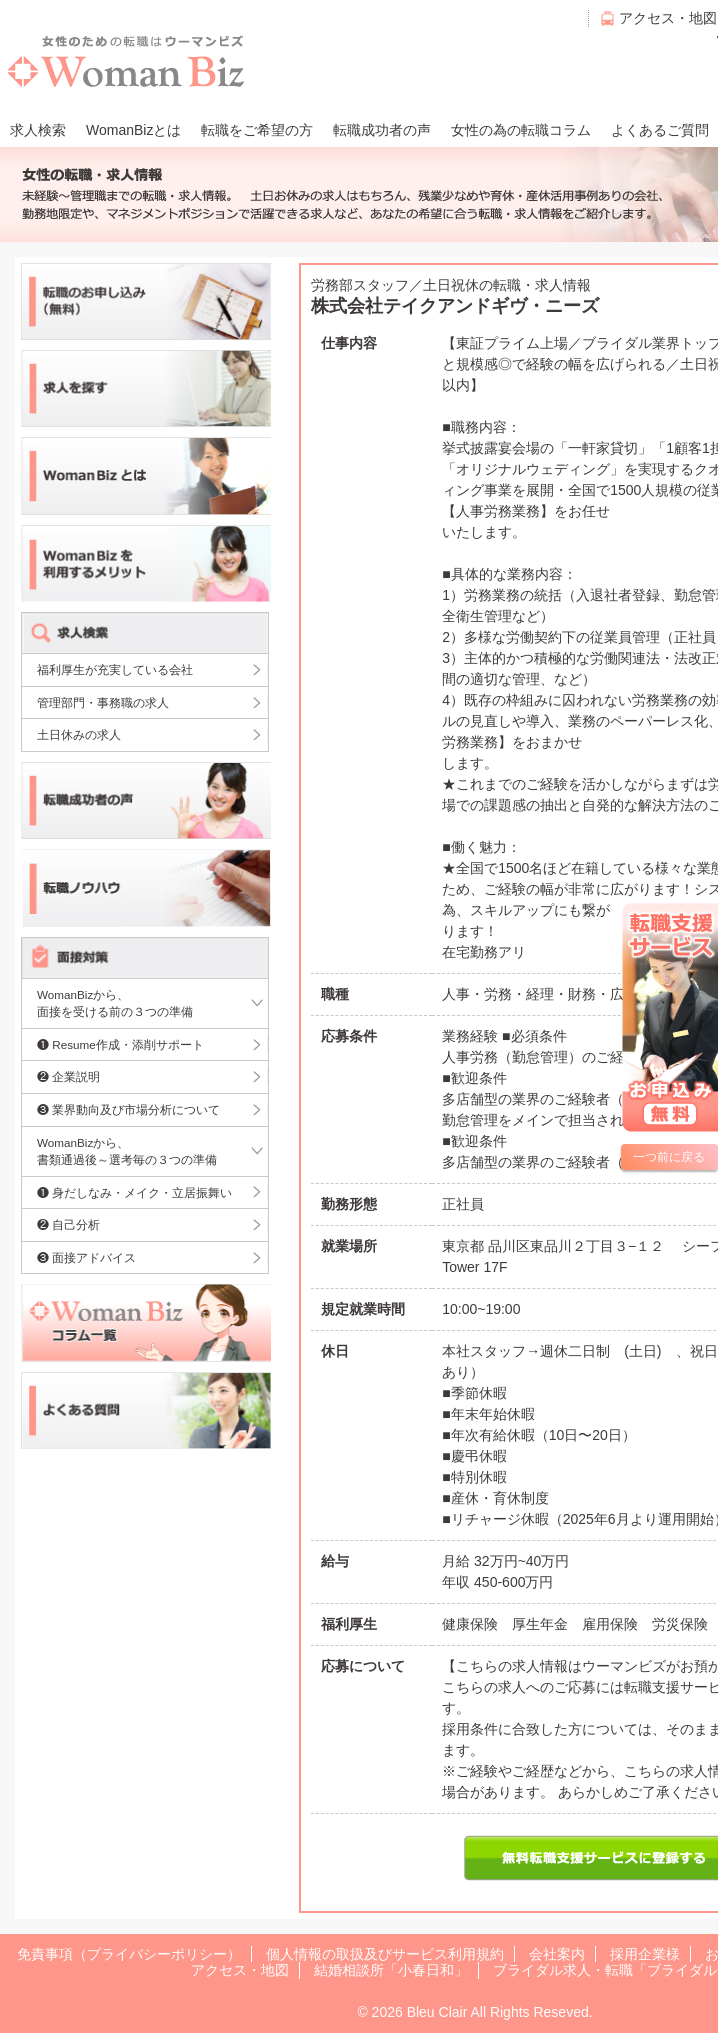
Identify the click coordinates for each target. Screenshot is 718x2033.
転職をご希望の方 (257, 130)
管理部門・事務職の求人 (103, 702)
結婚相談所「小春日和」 (391, 1970)
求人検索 (38, 130)
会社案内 (557, 1954)
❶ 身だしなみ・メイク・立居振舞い (134, 1192)
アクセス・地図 (668, 18)
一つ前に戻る (669, 1157)
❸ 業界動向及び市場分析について (128, 1109)
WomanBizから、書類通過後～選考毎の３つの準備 (127, 1151)
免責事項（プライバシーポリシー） (129, 1954)
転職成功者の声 (382, 130)
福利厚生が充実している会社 (115, 669)
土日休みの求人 (79, 734)
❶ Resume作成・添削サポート (120, 1044)
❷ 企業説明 (68, 1076)
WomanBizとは (133, 130)
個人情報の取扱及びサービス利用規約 (385, 1954)
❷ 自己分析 (68, 1224)
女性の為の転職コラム (521, 130)
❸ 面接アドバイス (86, 1257)
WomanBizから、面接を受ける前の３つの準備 (115, 1003)
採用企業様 (645, 1954)
